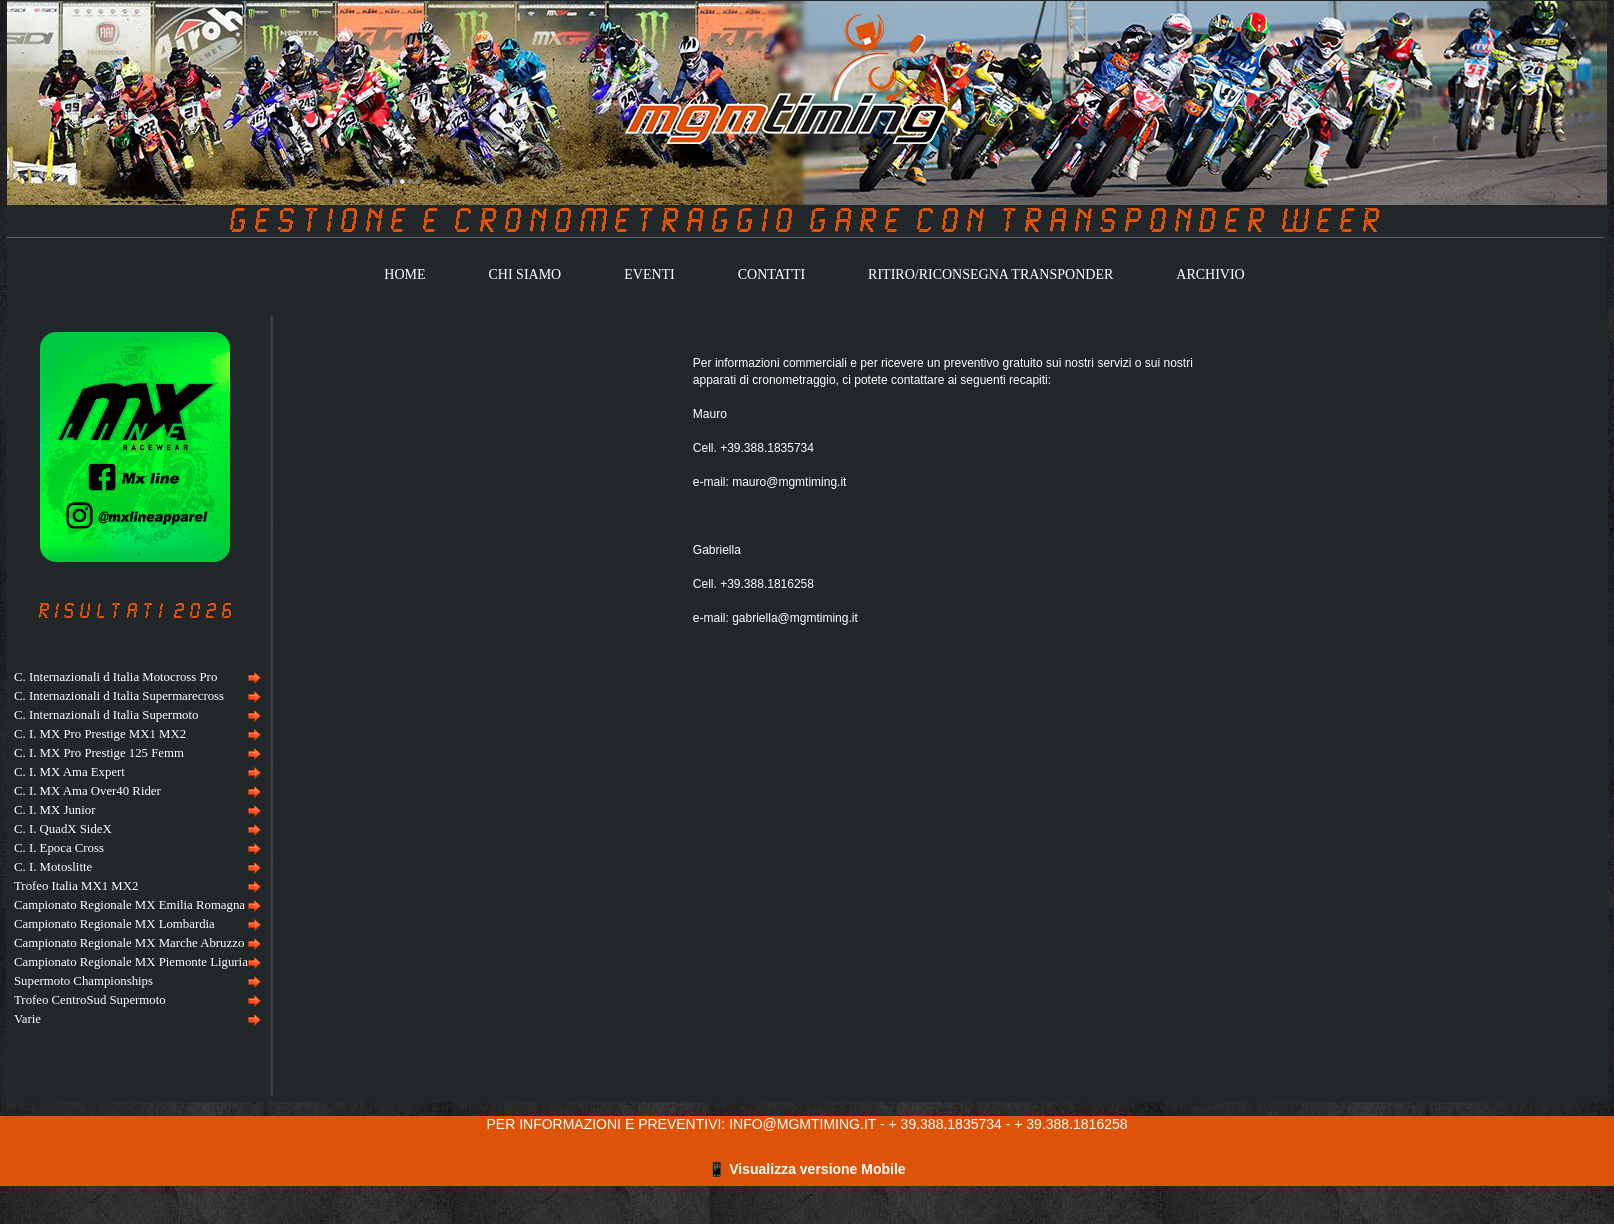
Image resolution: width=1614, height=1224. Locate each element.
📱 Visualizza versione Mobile (806, 1169)
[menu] (135, 848)
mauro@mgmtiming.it (789, 482)
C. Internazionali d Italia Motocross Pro (115, 677)
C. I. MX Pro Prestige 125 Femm (99, 753)
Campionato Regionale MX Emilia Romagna (129, 905)
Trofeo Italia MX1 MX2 (76, 886)
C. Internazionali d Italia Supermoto (106, 715)
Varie (27, 1019)
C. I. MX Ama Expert (69, 772)
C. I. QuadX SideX (63, 829)
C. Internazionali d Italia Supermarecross (119, 696)
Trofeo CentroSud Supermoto (90, 1000)
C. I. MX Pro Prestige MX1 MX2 (100, 734)
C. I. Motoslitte (53, 867)
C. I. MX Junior (54, 810)
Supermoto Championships (83, 981)
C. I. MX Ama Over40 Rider (87, 791)
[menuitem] (135, 677)
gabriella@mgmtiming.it (795, 618)
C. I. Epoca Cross (59, 848)
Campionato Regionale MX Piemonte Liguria (131, 962)
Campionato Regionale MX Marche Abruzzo (129, 943)
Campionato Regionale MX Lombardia (114, 924)
